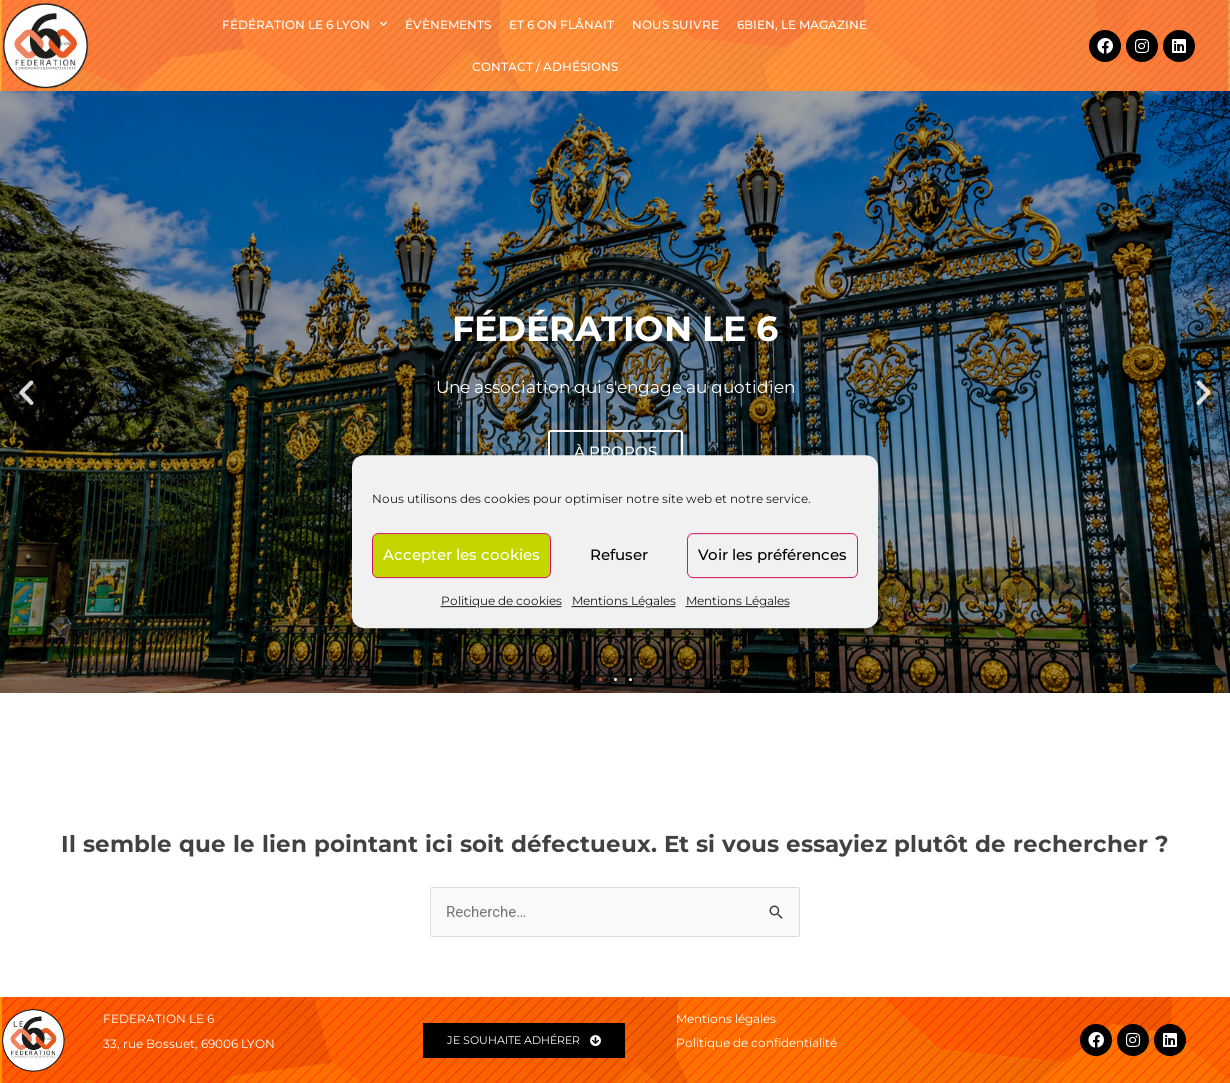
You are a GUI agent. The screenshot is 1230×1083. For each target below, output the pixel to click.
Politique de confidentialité (756, 1042)
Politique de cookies (501, 600)
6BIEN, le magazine (802, 24)
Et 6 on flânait (561, 24)
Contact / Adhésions (545, 66)
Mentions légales (726, 1018)
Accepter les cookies (461, 554)
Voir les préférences (772, 554)
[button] (26, 392)
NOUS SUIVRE (675, 24)
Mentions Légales (624, 600)
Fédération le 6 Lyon (304, 24)
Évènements (448, 24)
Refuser (619, 554)
